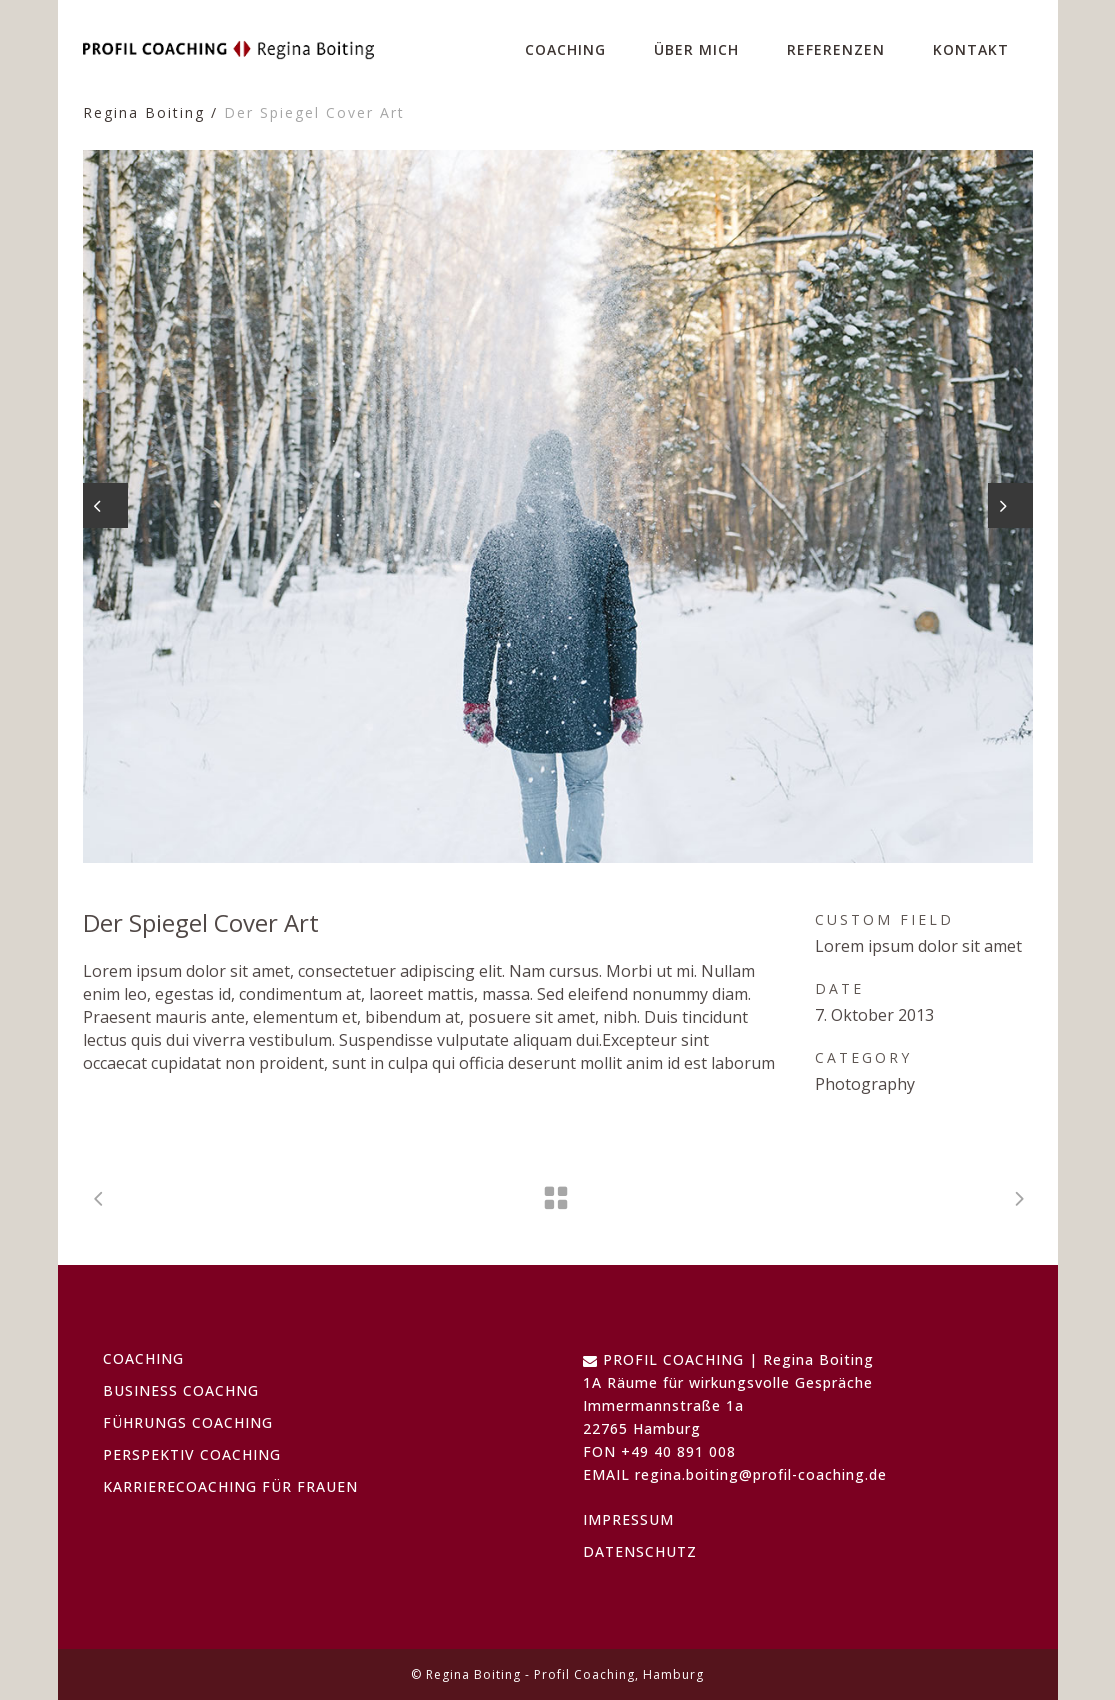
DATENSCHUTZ (640, 1551)
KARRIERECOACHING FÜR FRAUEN (230, 1486)
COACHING (143, 1358)
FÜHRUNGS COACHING (188, 1422)
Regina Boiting (144, 112)
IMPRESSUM (628, 1519)
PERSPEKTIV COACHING (192, 1454)
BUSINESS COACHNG (181, 1390)
